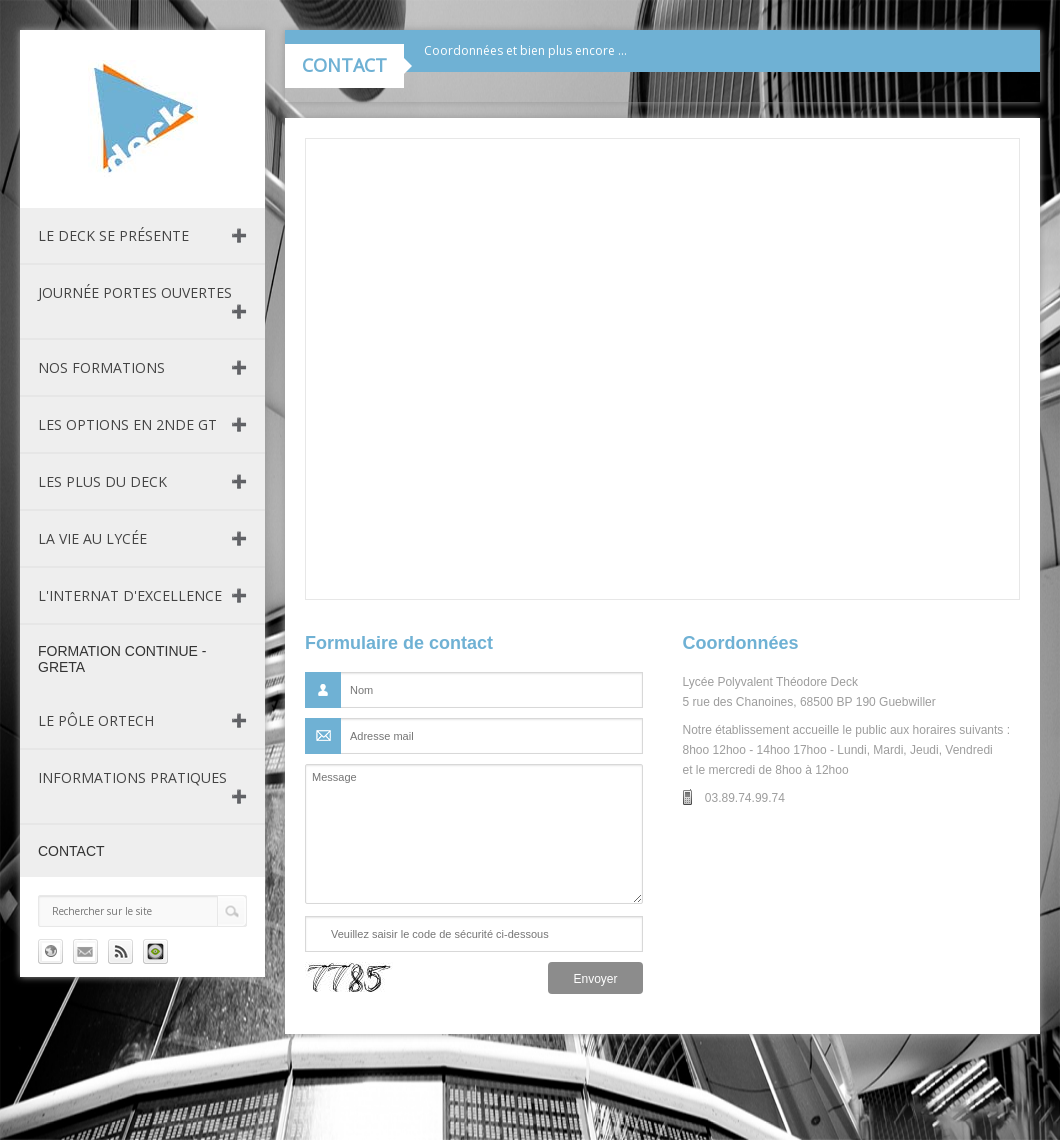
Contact (71, 851)
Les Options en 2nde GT (127, 424)
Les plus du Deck (102, 481)
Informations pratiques (132, 777)
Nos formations (101, 367)
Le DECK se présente (113, 235)
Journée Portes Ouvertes (135, 292)
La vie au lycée (92, 538)
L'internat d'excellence (130, 595)
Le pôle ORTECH (96, 720)
